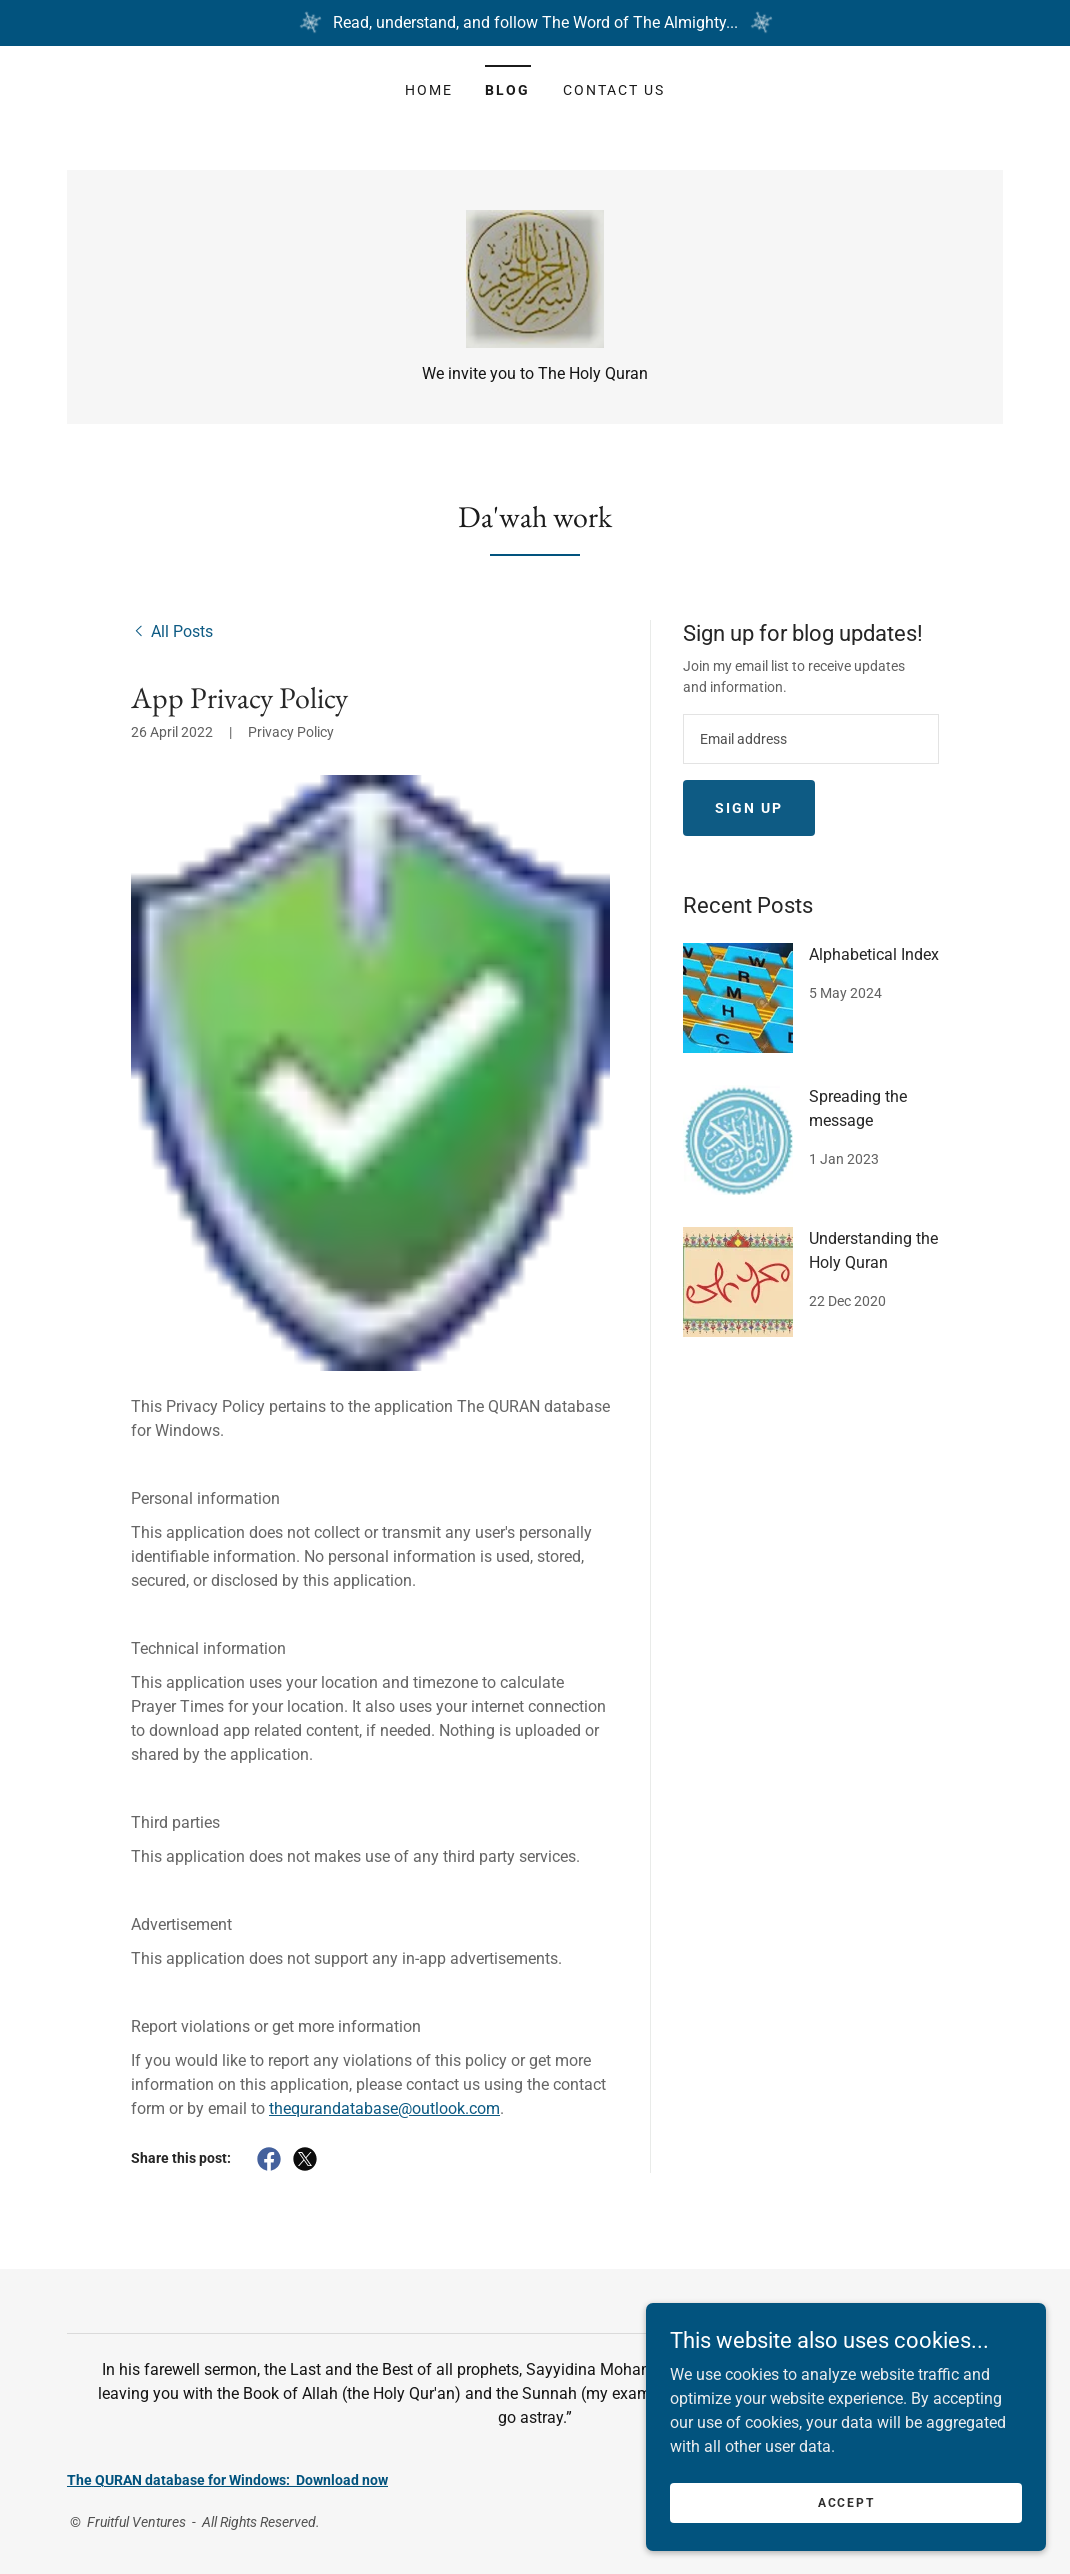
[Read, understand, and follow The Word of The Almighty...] (535, 23)
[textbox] (811, 740)
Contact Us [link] (614, 90)
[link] (535, 278)
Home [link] (429, 90)
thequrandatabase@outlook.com (384, 2109)
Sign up (749, 809)
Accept (846, 2502)
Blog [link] (507, 90)
